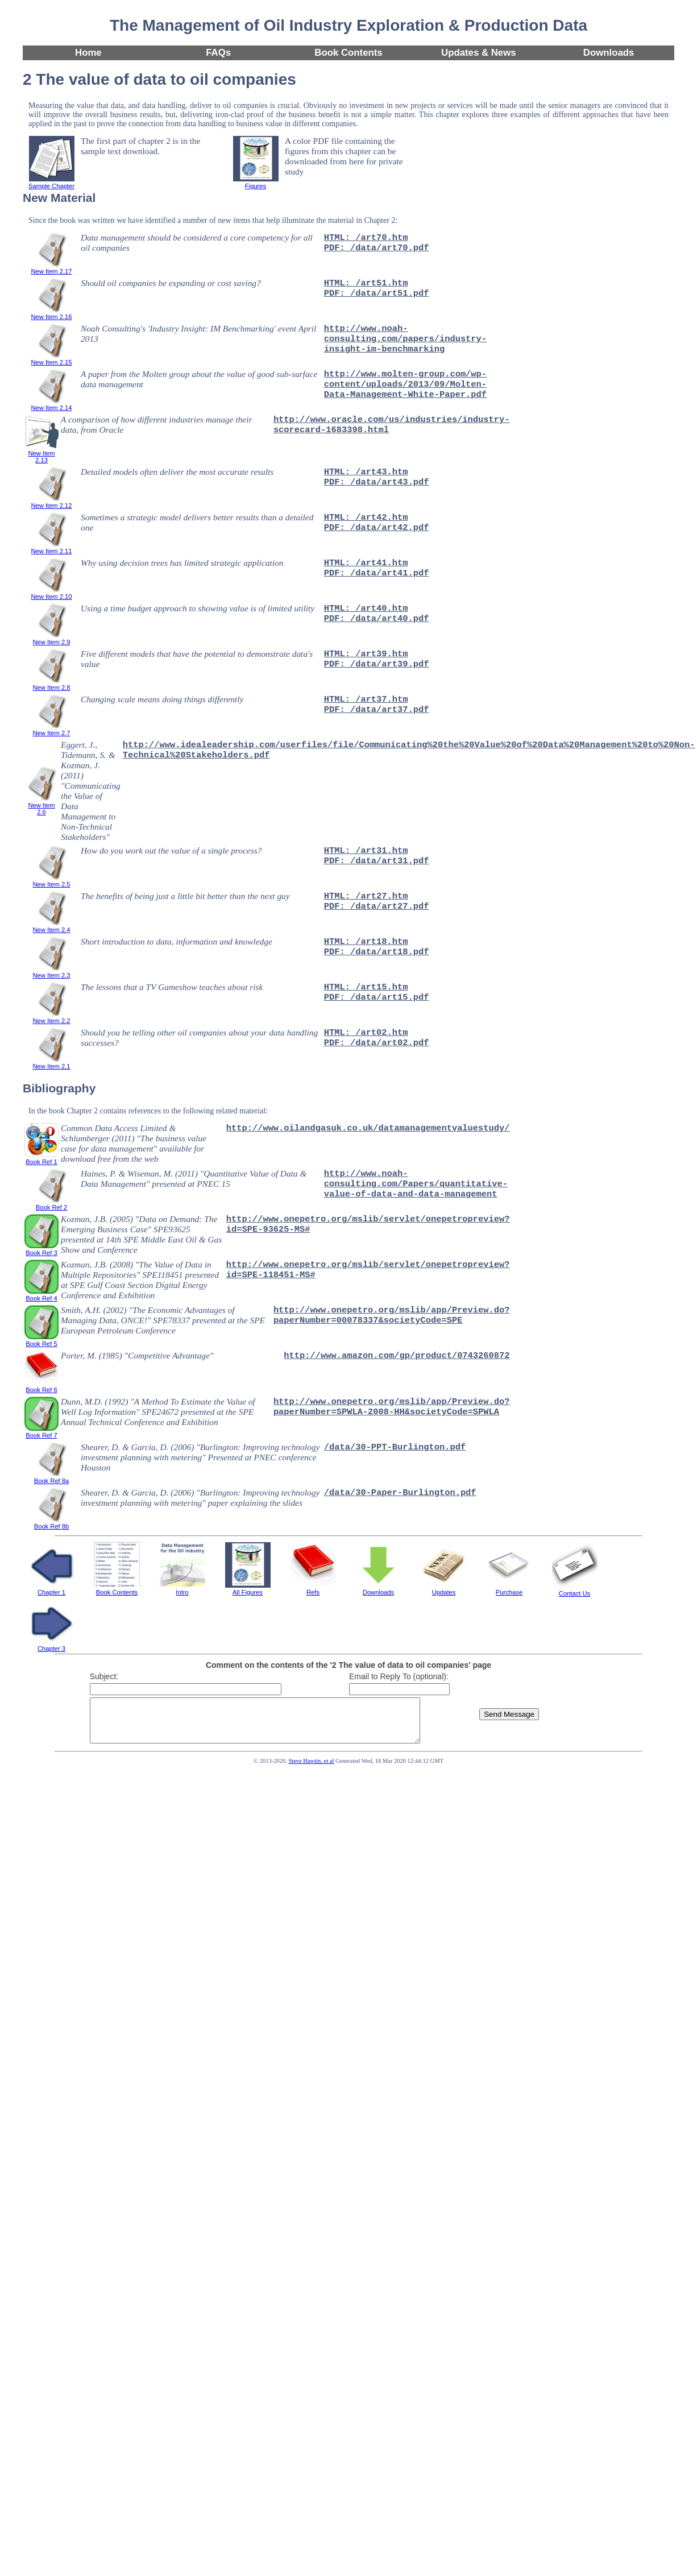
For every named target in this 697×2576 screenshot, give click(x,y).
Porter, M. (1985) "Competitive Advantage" (137, 1355)
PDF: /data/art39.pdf (376, 664)
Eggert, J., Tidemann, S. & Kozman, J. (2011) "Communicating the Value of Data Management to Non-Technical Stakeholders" (91, 791)
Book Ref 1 (41, 1158)
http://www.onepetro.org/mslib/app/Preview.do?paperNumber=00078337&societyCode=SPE (391, 1315)
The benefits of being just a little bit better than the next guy (185, 896)
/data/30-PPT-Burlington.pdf (395, 1447)
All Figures (248, 1589)
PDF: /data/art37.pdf (376, 710)
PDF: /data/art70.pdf (376, 248)
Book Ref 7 (41, 1432)
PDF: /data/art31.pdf (376, 861)
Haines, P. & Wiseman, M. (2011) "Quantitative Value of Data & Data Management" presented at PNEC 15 (193, 1178)
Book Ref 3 (41, 1249)
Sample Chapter (51, 182)
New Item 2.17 (51, 268)
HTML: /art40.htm (366, 608)
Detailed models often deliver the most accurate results (177, 472)
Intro (182, 1589)
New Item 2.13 (41, 453)
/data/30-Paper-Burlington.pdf (400, 1493)
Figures (256, 182)
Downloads (608, 52)
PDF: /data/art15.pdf (376, 997)
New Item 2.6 (41, 805)
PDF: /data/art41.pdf (376, 573)
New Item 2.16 (51, 313)
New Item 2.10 (51, 593)
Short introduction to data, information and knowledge (176, 941)
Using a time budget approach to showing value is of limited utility (197, 608)
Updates (444, 1589)
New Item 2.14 (51, 404)
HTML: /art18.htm (366, 942)
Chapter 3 (51, 1645)
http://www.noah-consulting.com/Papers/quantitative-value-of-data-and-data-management (416, 1184)
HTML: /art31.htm (366, 851)
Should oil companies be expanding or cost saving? (171, 283)
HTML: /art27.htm (366, 896)
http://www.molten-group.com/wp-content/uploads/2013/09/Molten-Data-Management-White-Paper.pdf (405, 384)
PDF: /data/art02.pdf (376, 1043)
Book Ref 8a (51, 1477)
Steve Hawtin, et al (311, 1769)
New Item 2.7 (51, 729)
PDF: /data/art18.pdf (376, 952)
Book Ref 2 (52, 1204)
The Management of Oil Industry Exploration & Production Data (348, 25)
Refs (313, 1589)
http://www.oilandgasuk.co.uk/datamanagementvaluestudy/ (368, 1128)
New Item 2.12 (51, 502)
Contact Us (575, 1590)
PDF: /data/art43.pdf (376, 482)
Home (88, 52)
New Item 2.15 (51, 359)
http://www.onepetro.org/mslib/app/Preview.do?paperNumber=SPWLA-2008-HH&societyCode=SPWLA (391, 1407)
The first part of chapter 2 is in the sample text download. (140, 146)
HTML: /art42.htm (366, 517)
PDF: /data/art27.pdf (376, 906)
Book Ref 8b (51, 1523)
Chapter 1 (51, 1589)
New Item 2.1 (51, 1063)
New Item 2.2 (51, 1017)
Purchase (509, 1589)
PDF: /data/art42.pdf (376, 528)
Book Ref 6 (41, 1386)
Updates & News (478, 52)
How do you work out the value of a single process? (171, 850)
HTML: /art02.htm (366, 1033)
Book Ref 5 (41, 1340)
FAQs (218, 52)
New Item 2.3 (51, 972)
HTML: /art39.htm (366, 654)
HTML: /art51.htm (366, 283)
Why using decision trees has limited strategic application (182, 563)
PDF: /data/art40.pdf (376, 619)
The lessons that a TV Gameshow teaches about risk (172, 987)
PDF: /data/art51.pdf (376, 293)
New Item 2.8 (51, 684)
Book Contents (348, 52)
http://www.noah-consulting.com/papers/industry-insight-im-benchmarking (405, 339)
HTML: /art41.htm (366, 563)
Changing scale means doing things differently (162, 699)
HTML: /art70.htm (366, 238)
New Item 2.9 (51, 638)
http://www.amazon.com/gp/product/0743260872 (396, 1356)
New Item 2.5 (51, 881)
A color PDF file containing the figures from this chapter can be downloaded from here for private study (344, 156)
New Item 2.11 (51, 547)
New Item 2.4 (51, 926)
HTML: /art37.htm (366, 699)
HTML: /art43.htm (366, 472)
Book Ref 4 (41, 1295)
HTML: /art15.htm (366, 987)
